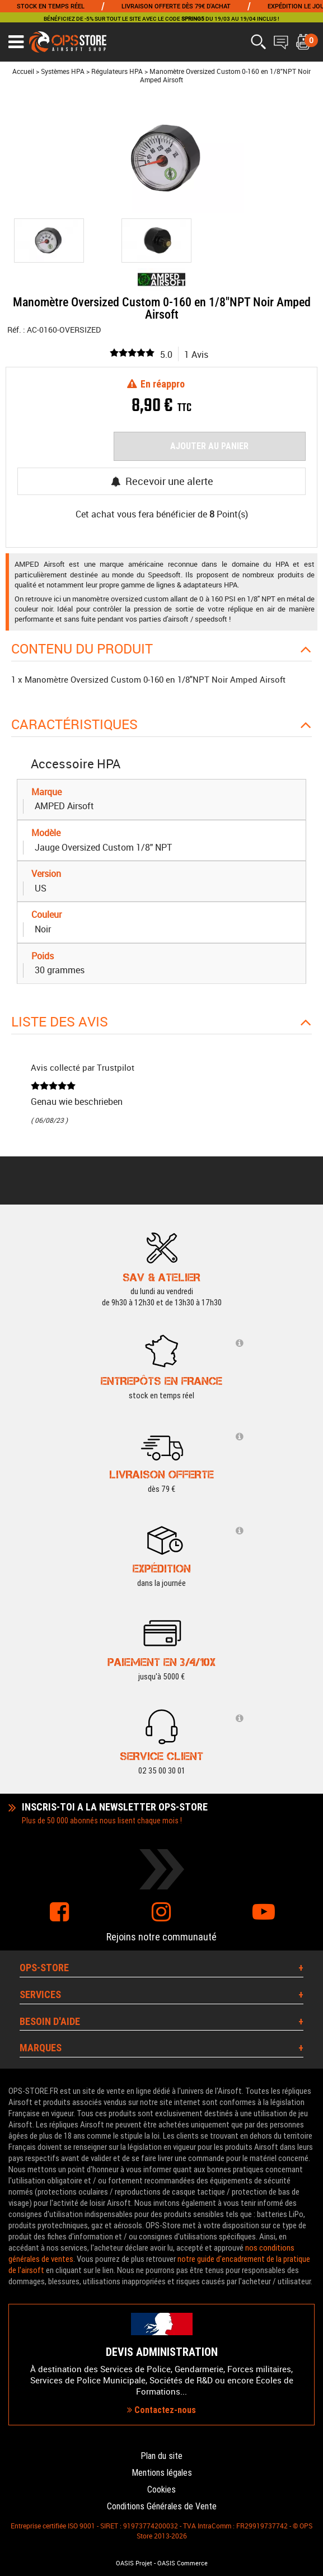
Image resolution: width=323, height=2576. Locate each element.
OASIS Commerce (182, 2563)
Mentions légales (162, 2472)
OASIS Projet (134, 2563)
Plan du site (161, 2456)
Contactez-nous (161, 2410)
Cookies (161, 2489)
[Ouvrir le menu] (16, 42)
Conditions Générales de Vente (162, 2506)
